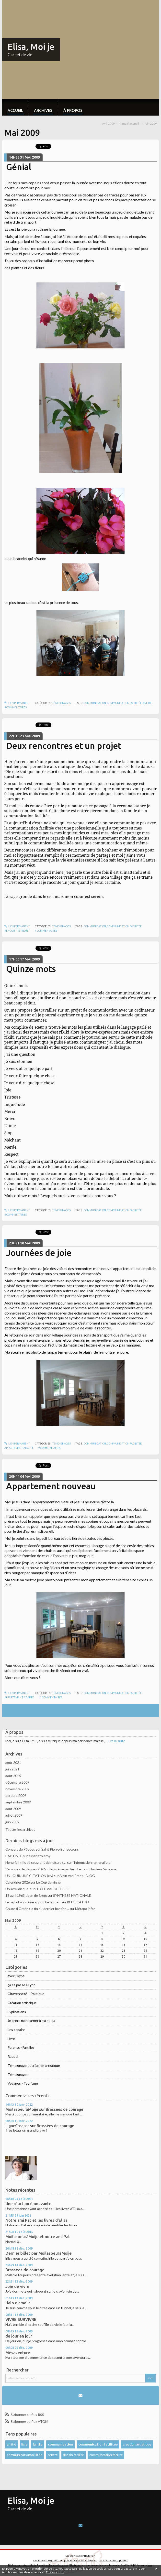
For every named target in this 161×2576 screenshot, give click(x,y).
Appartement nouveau (50, 1486)
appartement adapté (19, 1447)
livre (24, 2444)
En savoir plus (55, 2572)
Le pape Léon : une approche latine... (33, 1902)
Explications (17, 2012)
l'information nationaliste (92, 1862)
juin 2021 (12, 1769)
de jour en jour (18, 2336)
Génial (18, 167)
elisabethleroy (39, 1856)
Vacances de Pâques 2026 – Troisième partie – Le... (44, 1869)
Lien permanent (17, 702)
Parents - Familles (21, 2047)
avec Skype (16, 1976)
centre (52, 2455)
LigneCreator (17, 2125)
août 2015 (13, 1776)
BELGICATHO (78, 1902)
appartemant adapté (19, 1697)
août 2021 (13, 1762)
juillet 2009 (13, 1815)
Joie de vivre (17, 2286)
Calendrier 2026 (17, 1882)
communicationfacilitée (24, 2455)
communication (95, 702)
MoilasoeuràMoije (21, 2109)
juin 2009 (151, 123)
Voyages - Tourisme (23, 2083)
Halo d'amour (17, 2303)
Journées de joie (38, 1253)
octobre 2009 (15, 1795)
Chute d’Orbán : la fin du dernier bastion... (37, 1909)
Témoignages (61, 702)
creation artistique (137, 2444)
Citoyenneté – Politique (26, 1994)
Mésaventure (17, 2352)
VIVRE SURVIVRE (20, 2319)
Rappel (13, 2056)
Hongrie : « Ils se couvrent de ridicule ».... (35, 1862)
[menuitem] (15, 107)
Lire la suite (116, 1741)
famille (38, 2444)
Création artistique (22, 2003)
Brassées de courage (64, 2109)
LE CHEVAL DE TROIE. (52, 1889)
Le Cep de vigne (48, 1882)
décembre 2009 (17, 1782)
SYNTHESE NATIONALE (72, 1895)
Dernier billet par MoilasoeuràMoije (38, 2253)
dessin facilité (73, 2455)
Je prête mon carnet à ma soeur (32, 2020)
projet (25, 930)
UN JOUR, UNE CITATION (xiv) (29, 1876)
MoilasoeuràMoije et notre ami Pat (37, 2236)
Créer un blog (73, 2555)
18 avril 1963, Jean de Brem (26, 1895)
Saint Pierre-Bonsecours (60, 1849)
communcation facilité (106, 2455)
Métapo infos (85, 1909)
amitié (147, 702)
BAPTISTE (13, 1856)
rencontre (12, 930)
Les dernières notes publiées (81, 2560)
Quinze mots (31, 969)
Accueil (15, 110)
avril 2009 (108, 123)
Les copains (16, 2029)
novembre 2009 (17, 1789)
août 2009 (13, 1809)
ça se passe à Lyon (21, 1985)
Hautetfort (89, 2555)
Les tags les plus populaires (113, 2560)
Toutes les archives (20, 1829)
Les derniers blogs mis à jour (48, 2560)
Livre (11, 2039)
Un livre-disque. (17, 1889)
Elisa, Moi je (31, 47)
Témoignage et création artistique (34, 2065)
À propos (72, 110)
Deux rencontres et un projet (63, 746)
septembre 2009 (18, 1802)
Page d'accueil (129, 123)
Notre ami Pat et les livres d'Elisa (36, 2220)
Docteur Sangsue (103, 1869)
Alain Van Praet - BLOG (77, 1876)
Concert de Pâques (20, 1849)
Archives (43, 110)
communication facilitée (124, 702)
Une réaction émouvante (28, 2203)
